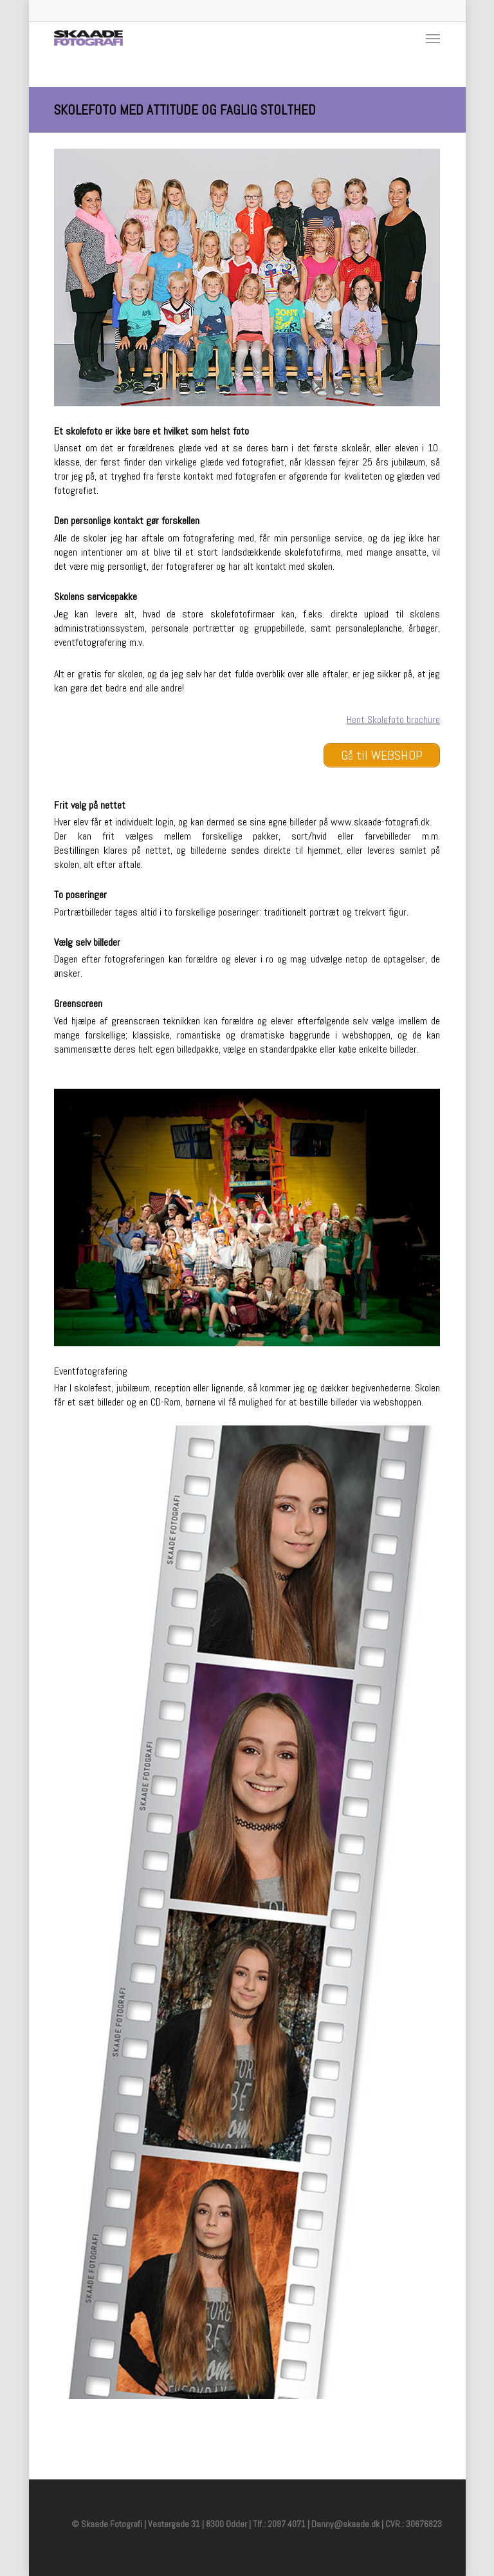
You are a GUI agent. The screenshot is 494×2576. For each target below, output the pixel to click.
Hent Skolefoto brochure (393, 719)
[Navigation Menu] (433, 38)
